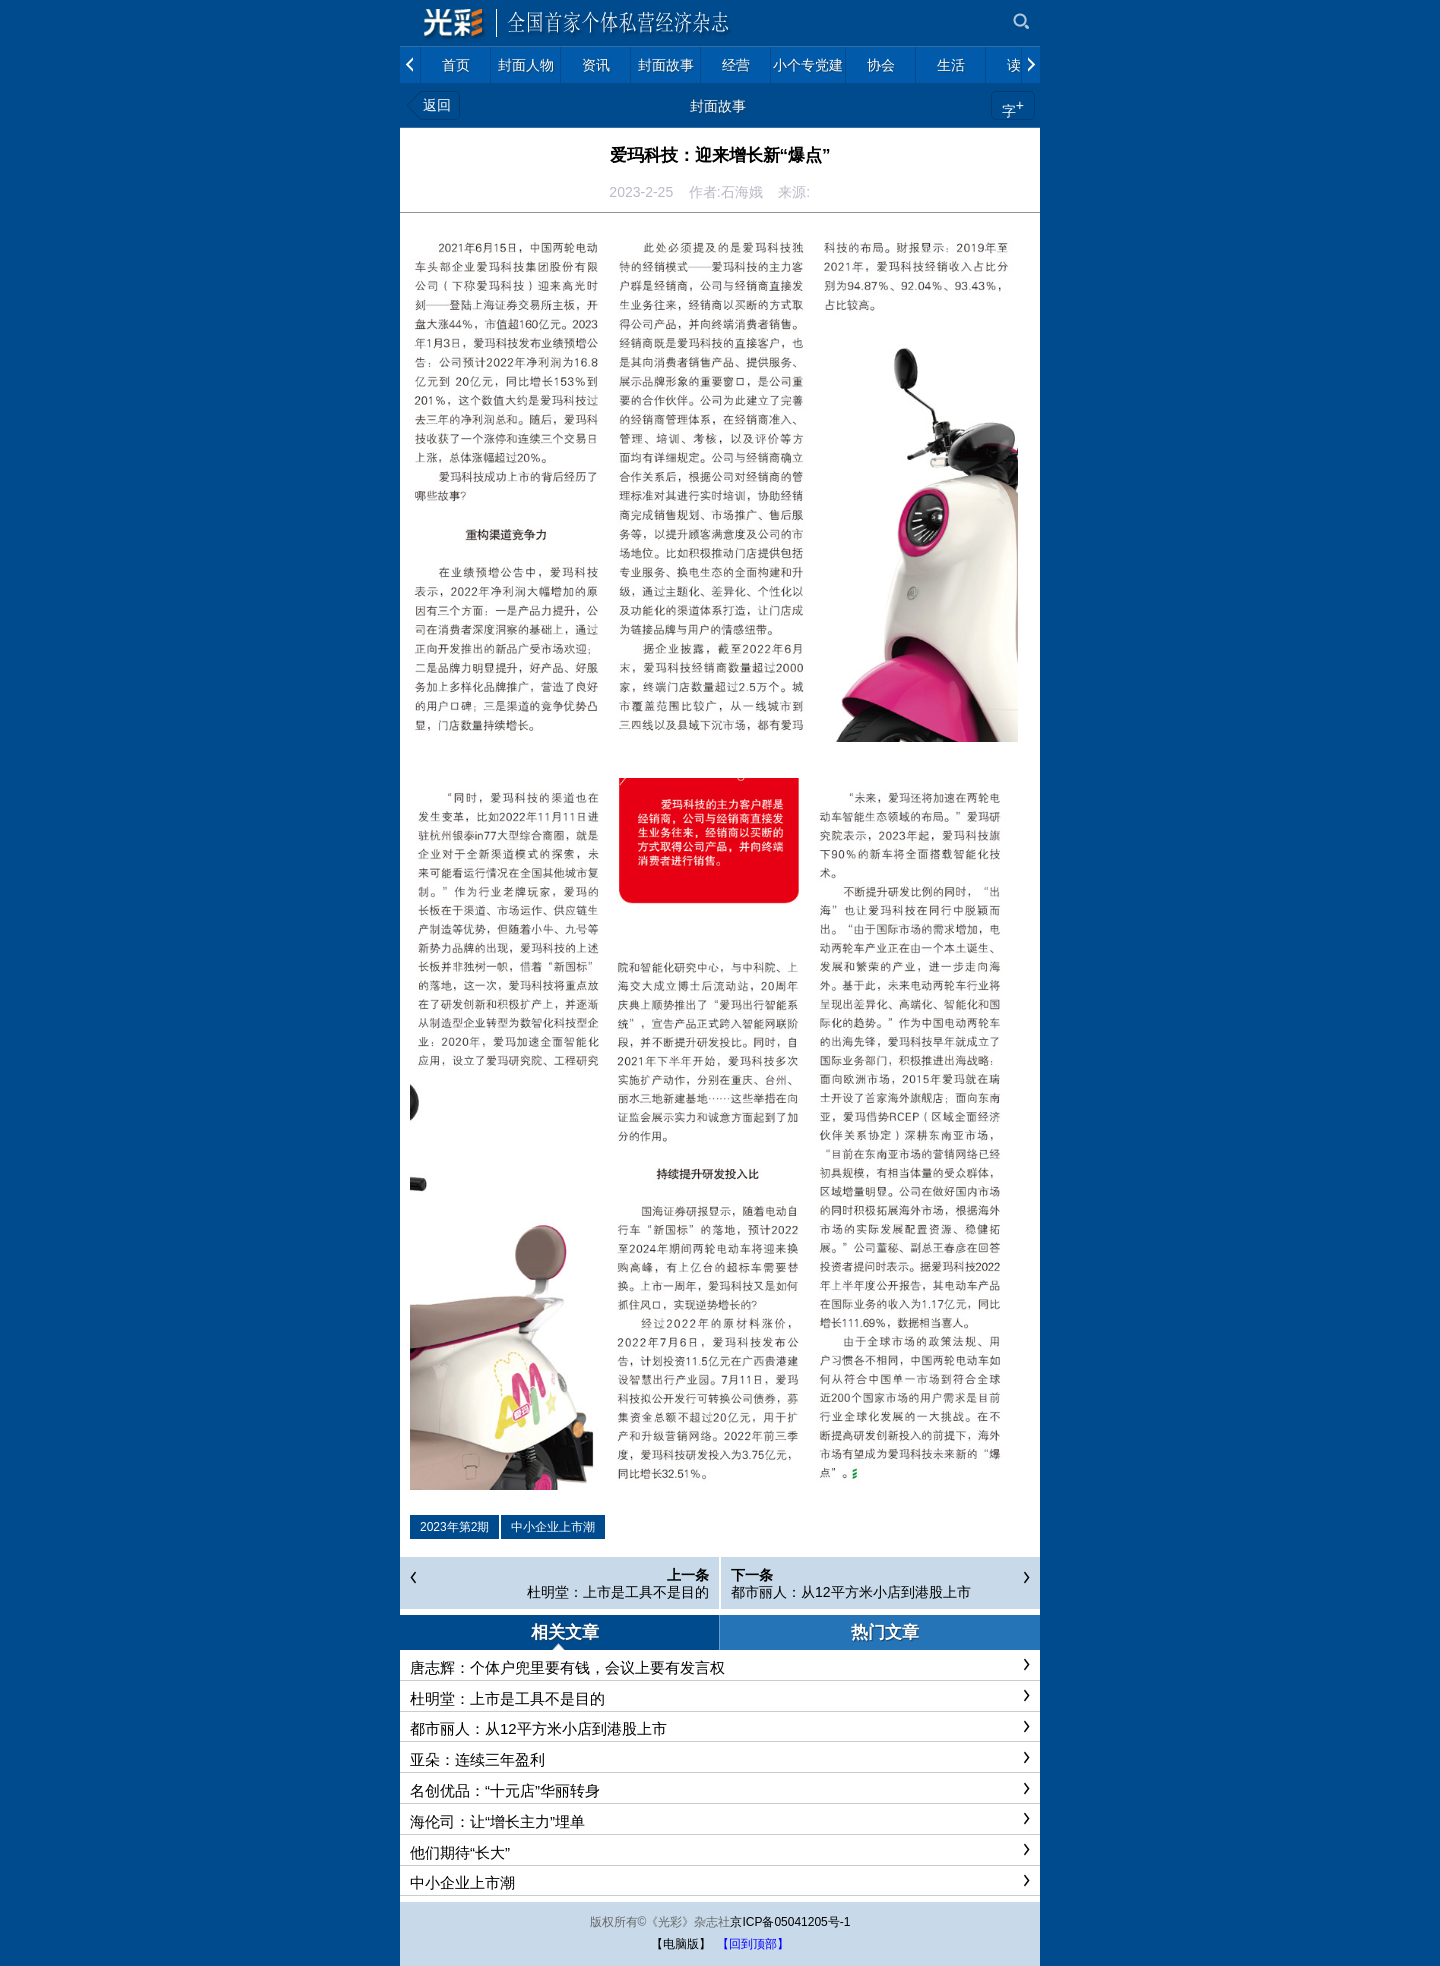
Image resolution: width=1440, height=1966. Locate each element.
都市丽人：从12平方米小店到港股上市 (851, 1592)
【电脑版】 (681, 1944)
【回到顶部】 (753, 1944)
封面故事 (718, 106)
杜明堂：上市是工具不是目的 (618, 1592)
